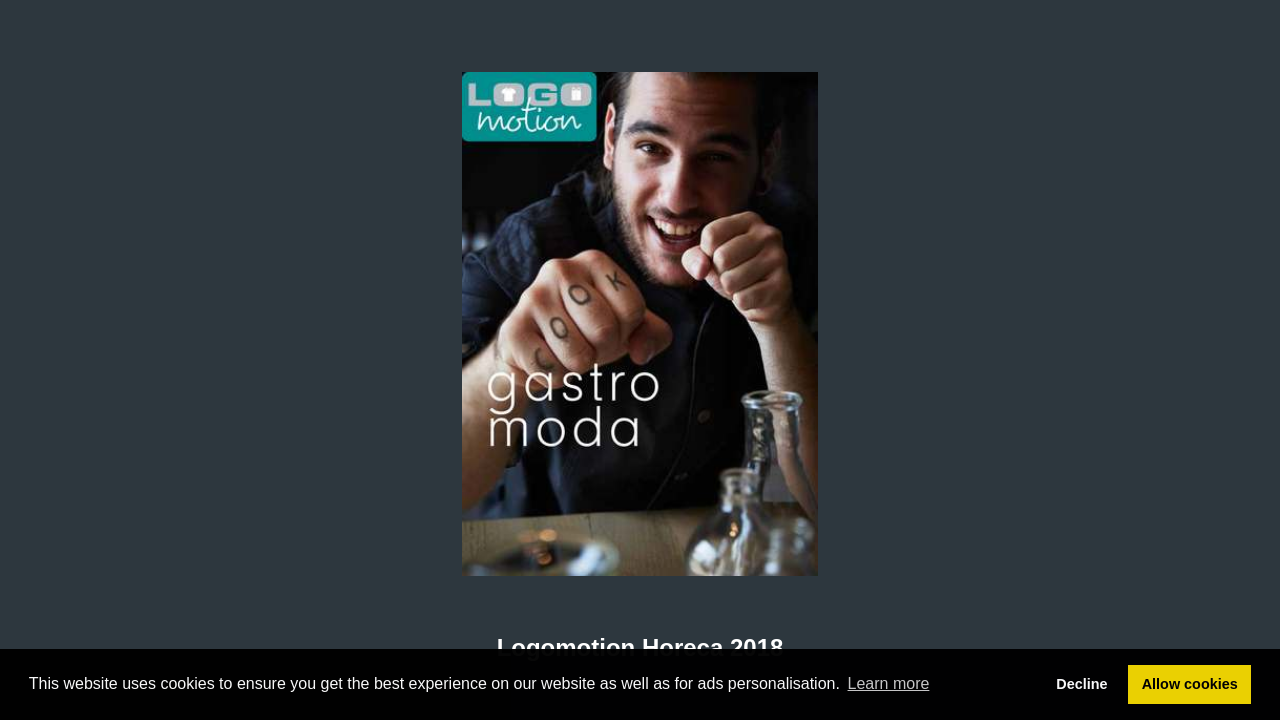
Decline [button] (1081, 684)
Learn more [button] (889, 683)
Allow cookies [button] (1190, 684)
